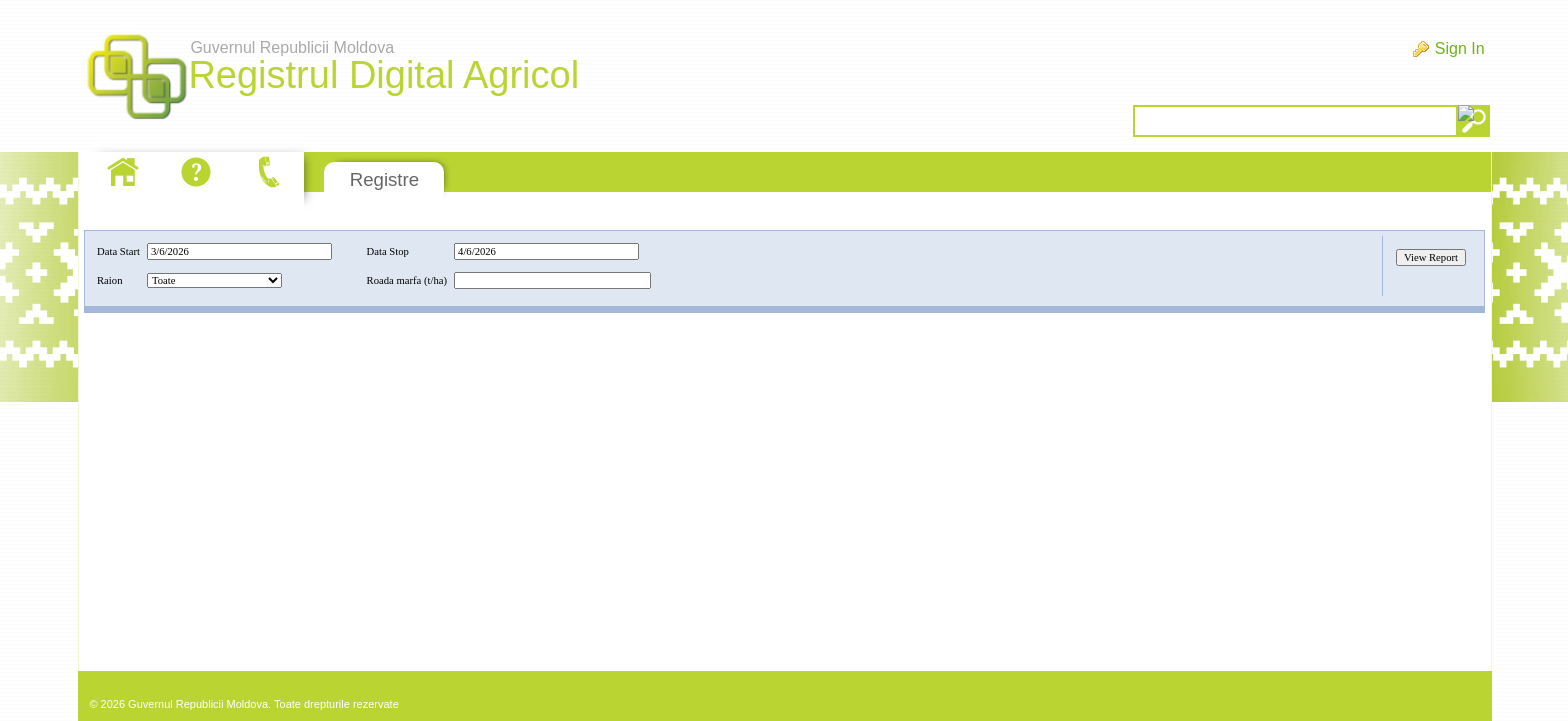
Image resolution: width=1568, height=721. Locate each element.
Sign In (1460, 48)
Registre (384, 179)
